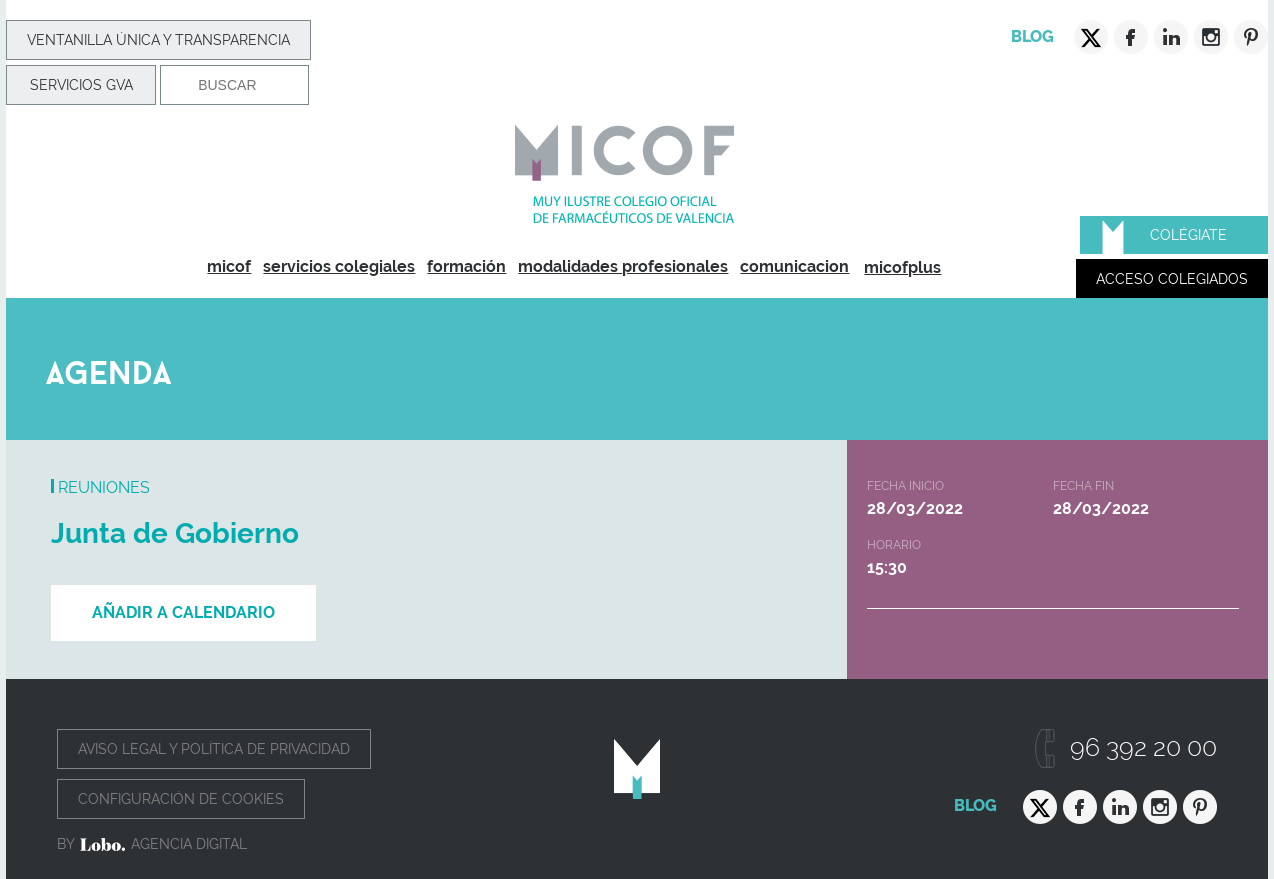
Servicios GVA (81, 85)
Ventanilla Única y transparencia (158, 40)
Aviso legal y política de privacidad (214, 749)
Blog (1032, 36)
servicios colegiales (339, 266)
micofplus (902, 267)
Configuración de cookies (181, 799)
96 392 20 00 (1143, 747)
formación (466, 266)
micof (229, 266)
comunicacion (794, 266)
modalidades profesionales (623, 266)
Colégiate (1188, 235)
